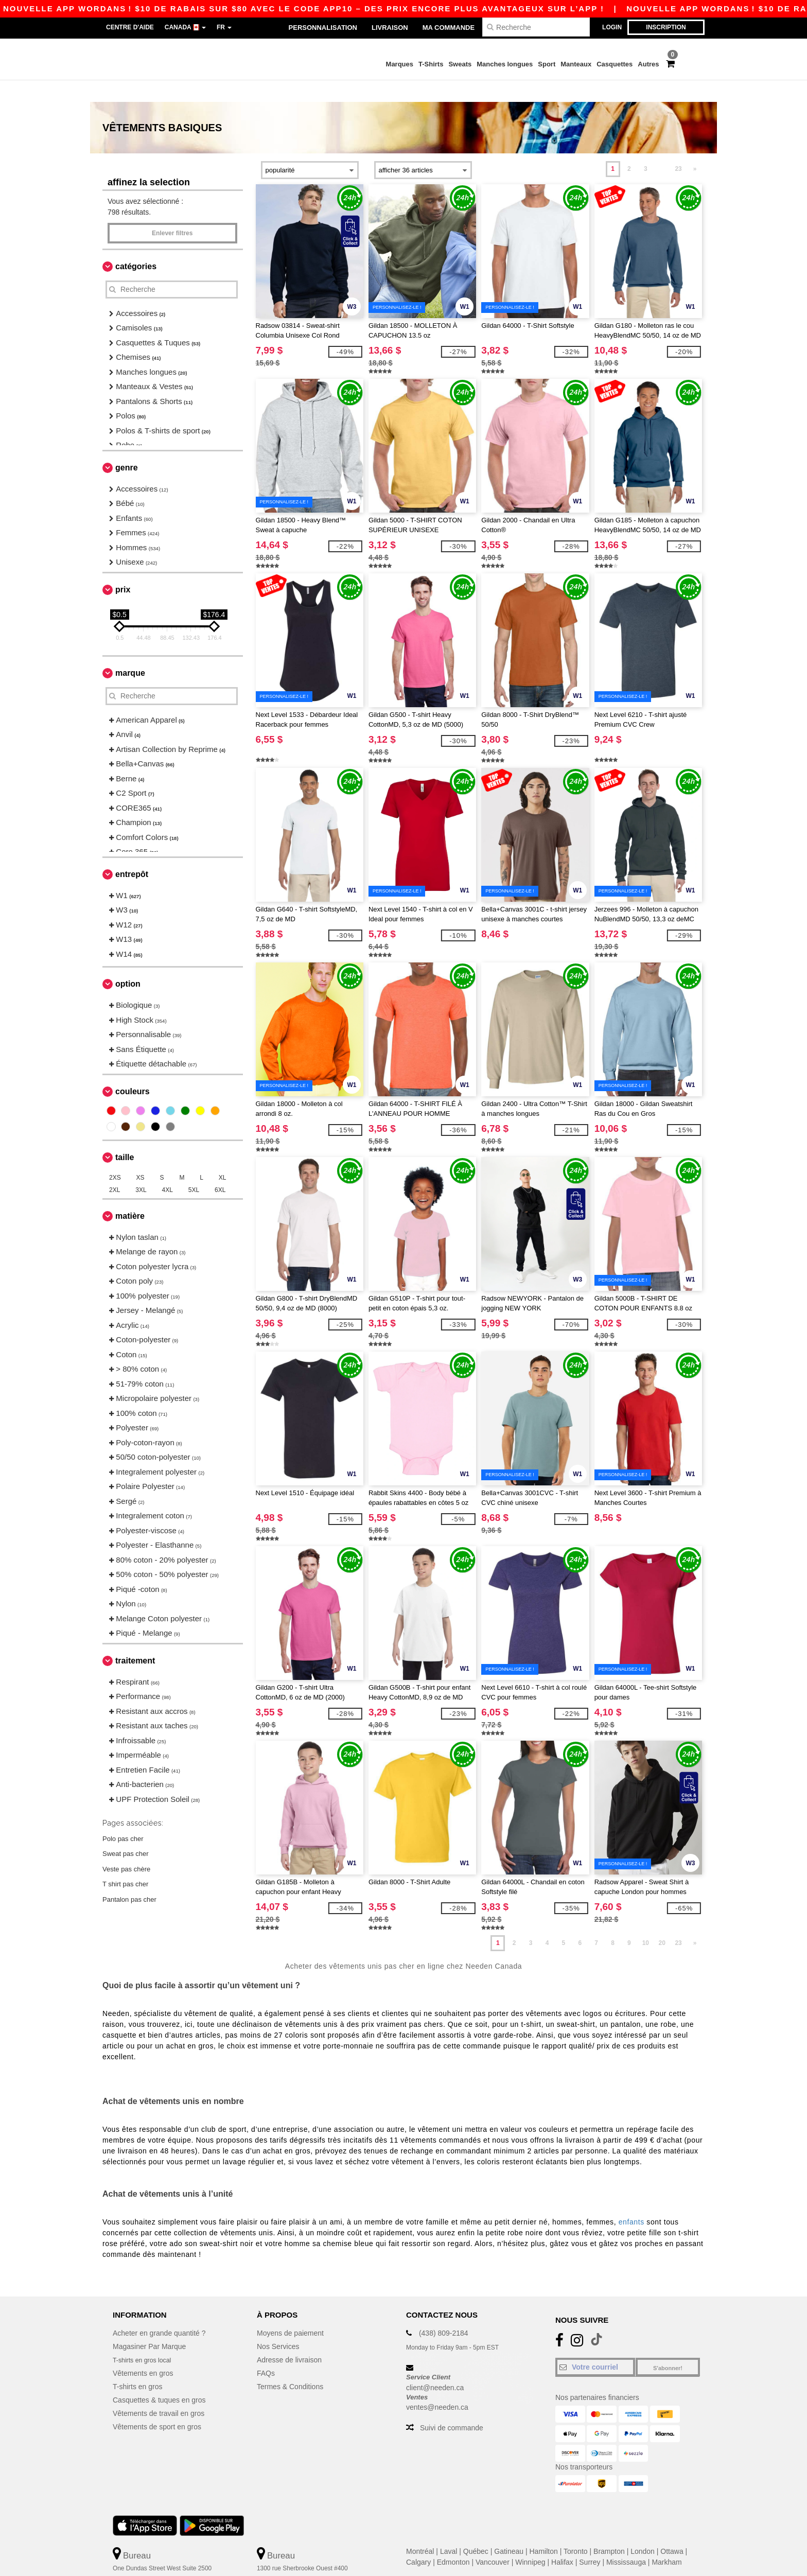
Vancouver (493, 2540)
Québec (475, 2530)
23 (678, 147)
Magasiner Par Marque (149, 2325)
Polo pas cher (123, 1816)
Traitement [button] (135, 1639)
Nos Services (278, 2325)
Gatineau (508, 2530)
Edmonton (453, 2540)
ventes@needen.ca (437, 2385)
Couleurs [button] (132, 1069)
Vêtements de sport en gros (157, 2405)
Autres (648, 64)
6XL (220, 1168)
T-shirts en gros (137, 2365)
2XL (114, 1168)
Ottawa (671, 2530)
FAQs (266, 2351)
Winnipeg (530, 2540)
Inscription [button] (666, 27)
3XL (140, 1168)
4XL (167, 1168)
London (642, 2530)
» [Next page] (695, 147)
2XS (115, 1156)
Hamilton (544, 2530)
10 (645, 1921)
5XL (193, 1168)
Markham (666, 2540)
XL (222, 1156)
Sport (546, 64)
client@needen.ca (435, 2366)
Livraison (390, 27)
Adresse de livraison (289, 2338)
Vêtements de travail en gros (158, 2392)
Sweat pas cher (125, 1832)
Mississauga (626, 2540)
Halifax (562, 2540)
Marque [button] (130, 651)
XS (140, 1156)
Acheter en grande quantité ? (159, 2311)
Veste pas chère (126, 1847)
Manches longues (505, 64)
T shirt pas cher (125, 1862)
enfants (631, 2200)
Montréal (420, 2530)
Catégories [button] (135, 244)
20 (662, 1921)
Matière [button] (130, 1194)
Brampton (609, 2530)
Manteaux (575, 64)
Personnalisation (323, 27)
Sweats (459, 64)
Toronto (576, 2530)
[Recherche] (536, 27)
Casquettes (615, 64)
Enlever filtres (172, 211)
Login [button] (612, 27)
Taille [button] (124, 1135)
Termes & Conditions (290, 2365)
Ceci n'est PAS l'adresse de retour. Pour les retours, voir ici (180, 2568)
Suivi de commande (451, 2406)
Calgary (418, 2540)
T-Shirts (430, 64)
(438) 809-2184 (443, 2311)
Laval (448, 2530)
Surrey (589, 2540)
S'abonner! (667, 2346)
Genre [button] (126, 446)
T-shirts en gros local (146, 2338)
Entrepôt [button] (131, 852)
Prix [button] (122, 568)
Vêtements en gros (143, 2351)
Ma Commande (449, 27)
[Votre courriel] (595, 2345)
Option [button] (128, 962)
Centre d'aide (130, 27)
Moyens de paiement (290, 2311)
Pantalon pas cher (129, 1877)
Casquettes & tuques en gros (159, 2378)
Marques (399, 64)
